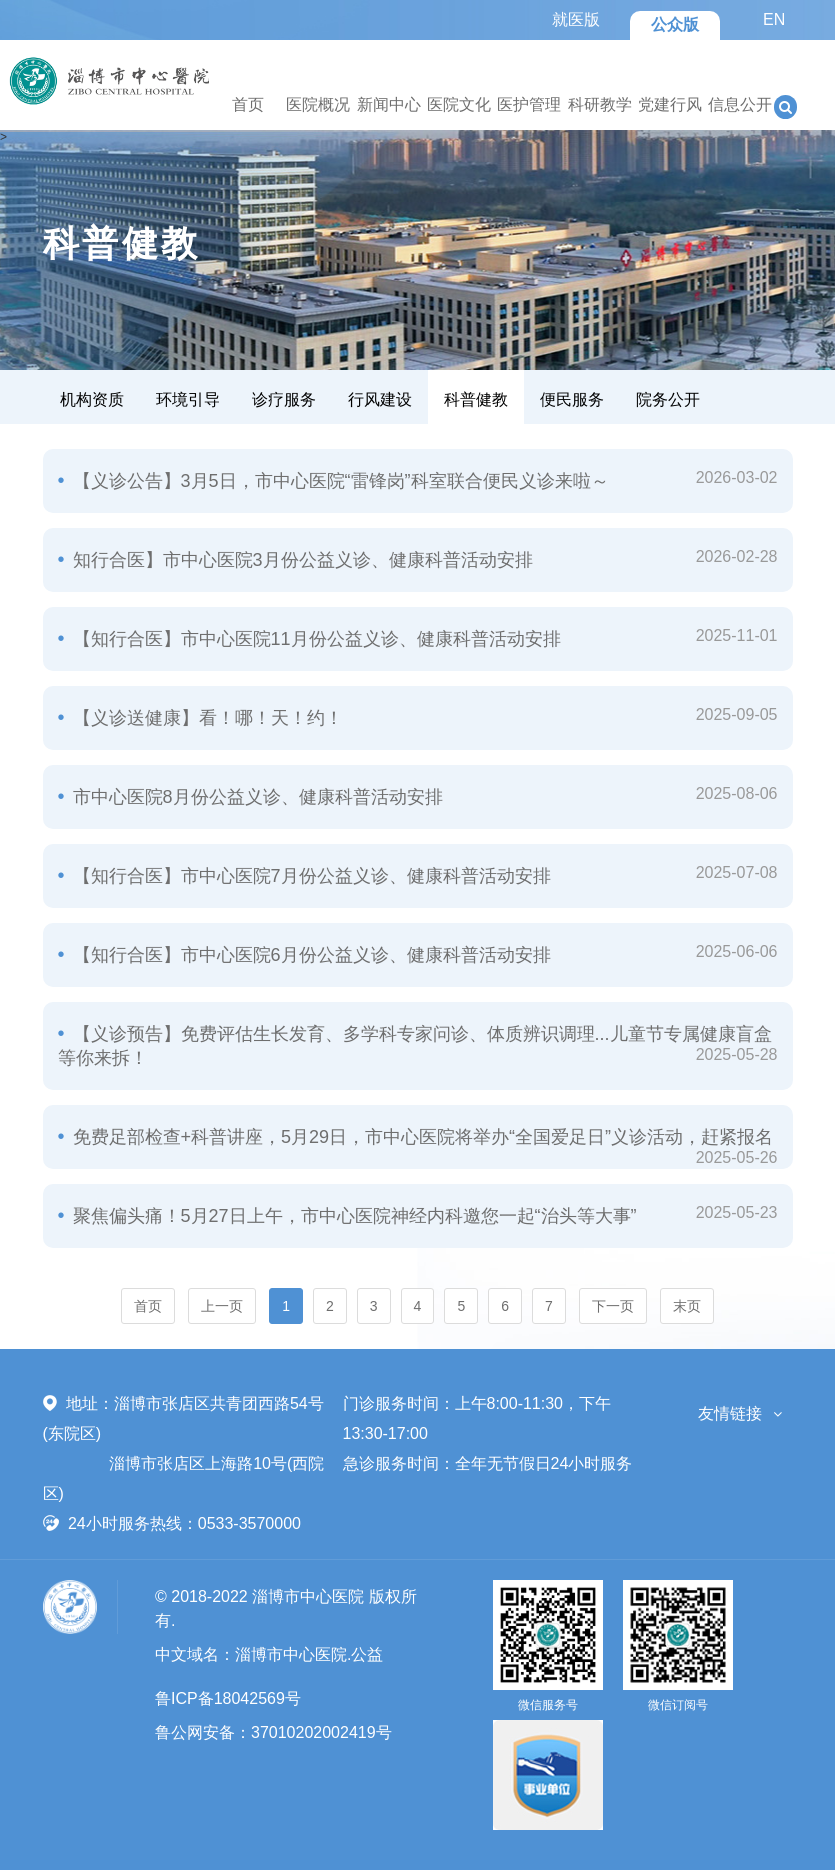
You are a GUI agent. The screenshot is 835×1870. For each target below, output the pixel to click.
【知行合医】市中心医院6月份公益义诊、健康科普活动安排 (309, 955)
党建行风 (670, 104)
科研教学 (600, 104)
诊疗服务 (284, 399)
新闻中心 (389, 104)
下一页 (613, 1306)
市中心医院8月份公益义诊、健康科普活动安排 (255, 797)
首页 (248, 104)
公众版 (675, 24)
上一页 (222, 1306)
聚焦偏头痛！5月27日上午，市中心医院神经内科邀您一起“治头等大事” (352, 1216)
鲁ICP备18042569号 (228, 1698)
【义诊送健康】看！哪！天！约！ (205, 718)
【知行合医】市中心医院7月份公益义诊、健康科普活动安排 (309, 876)
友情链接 (730, 1413)
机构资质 (92, 399)
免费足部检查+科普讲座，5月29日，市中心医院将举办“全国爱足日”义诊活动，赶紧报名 (421, 1137)
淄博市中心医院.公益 (309, 1654)
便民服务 (572, 399)
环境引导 (188, 399)
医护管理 (529, 104)
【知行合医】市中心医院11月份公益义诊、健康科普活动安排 (314, 639)
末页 (687, 1306)
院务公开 (668, 399)
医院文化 (459, 104)
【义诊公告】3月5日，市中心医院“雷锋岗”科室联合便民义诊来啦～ (338, 481)
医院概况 (318, 104)
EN (774, 19)
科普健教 (476, 399)
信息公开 (740, 104)
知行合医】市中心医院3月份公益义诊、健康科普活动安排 (300, 560)
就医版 (576, 19)
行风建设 (380, 399)
